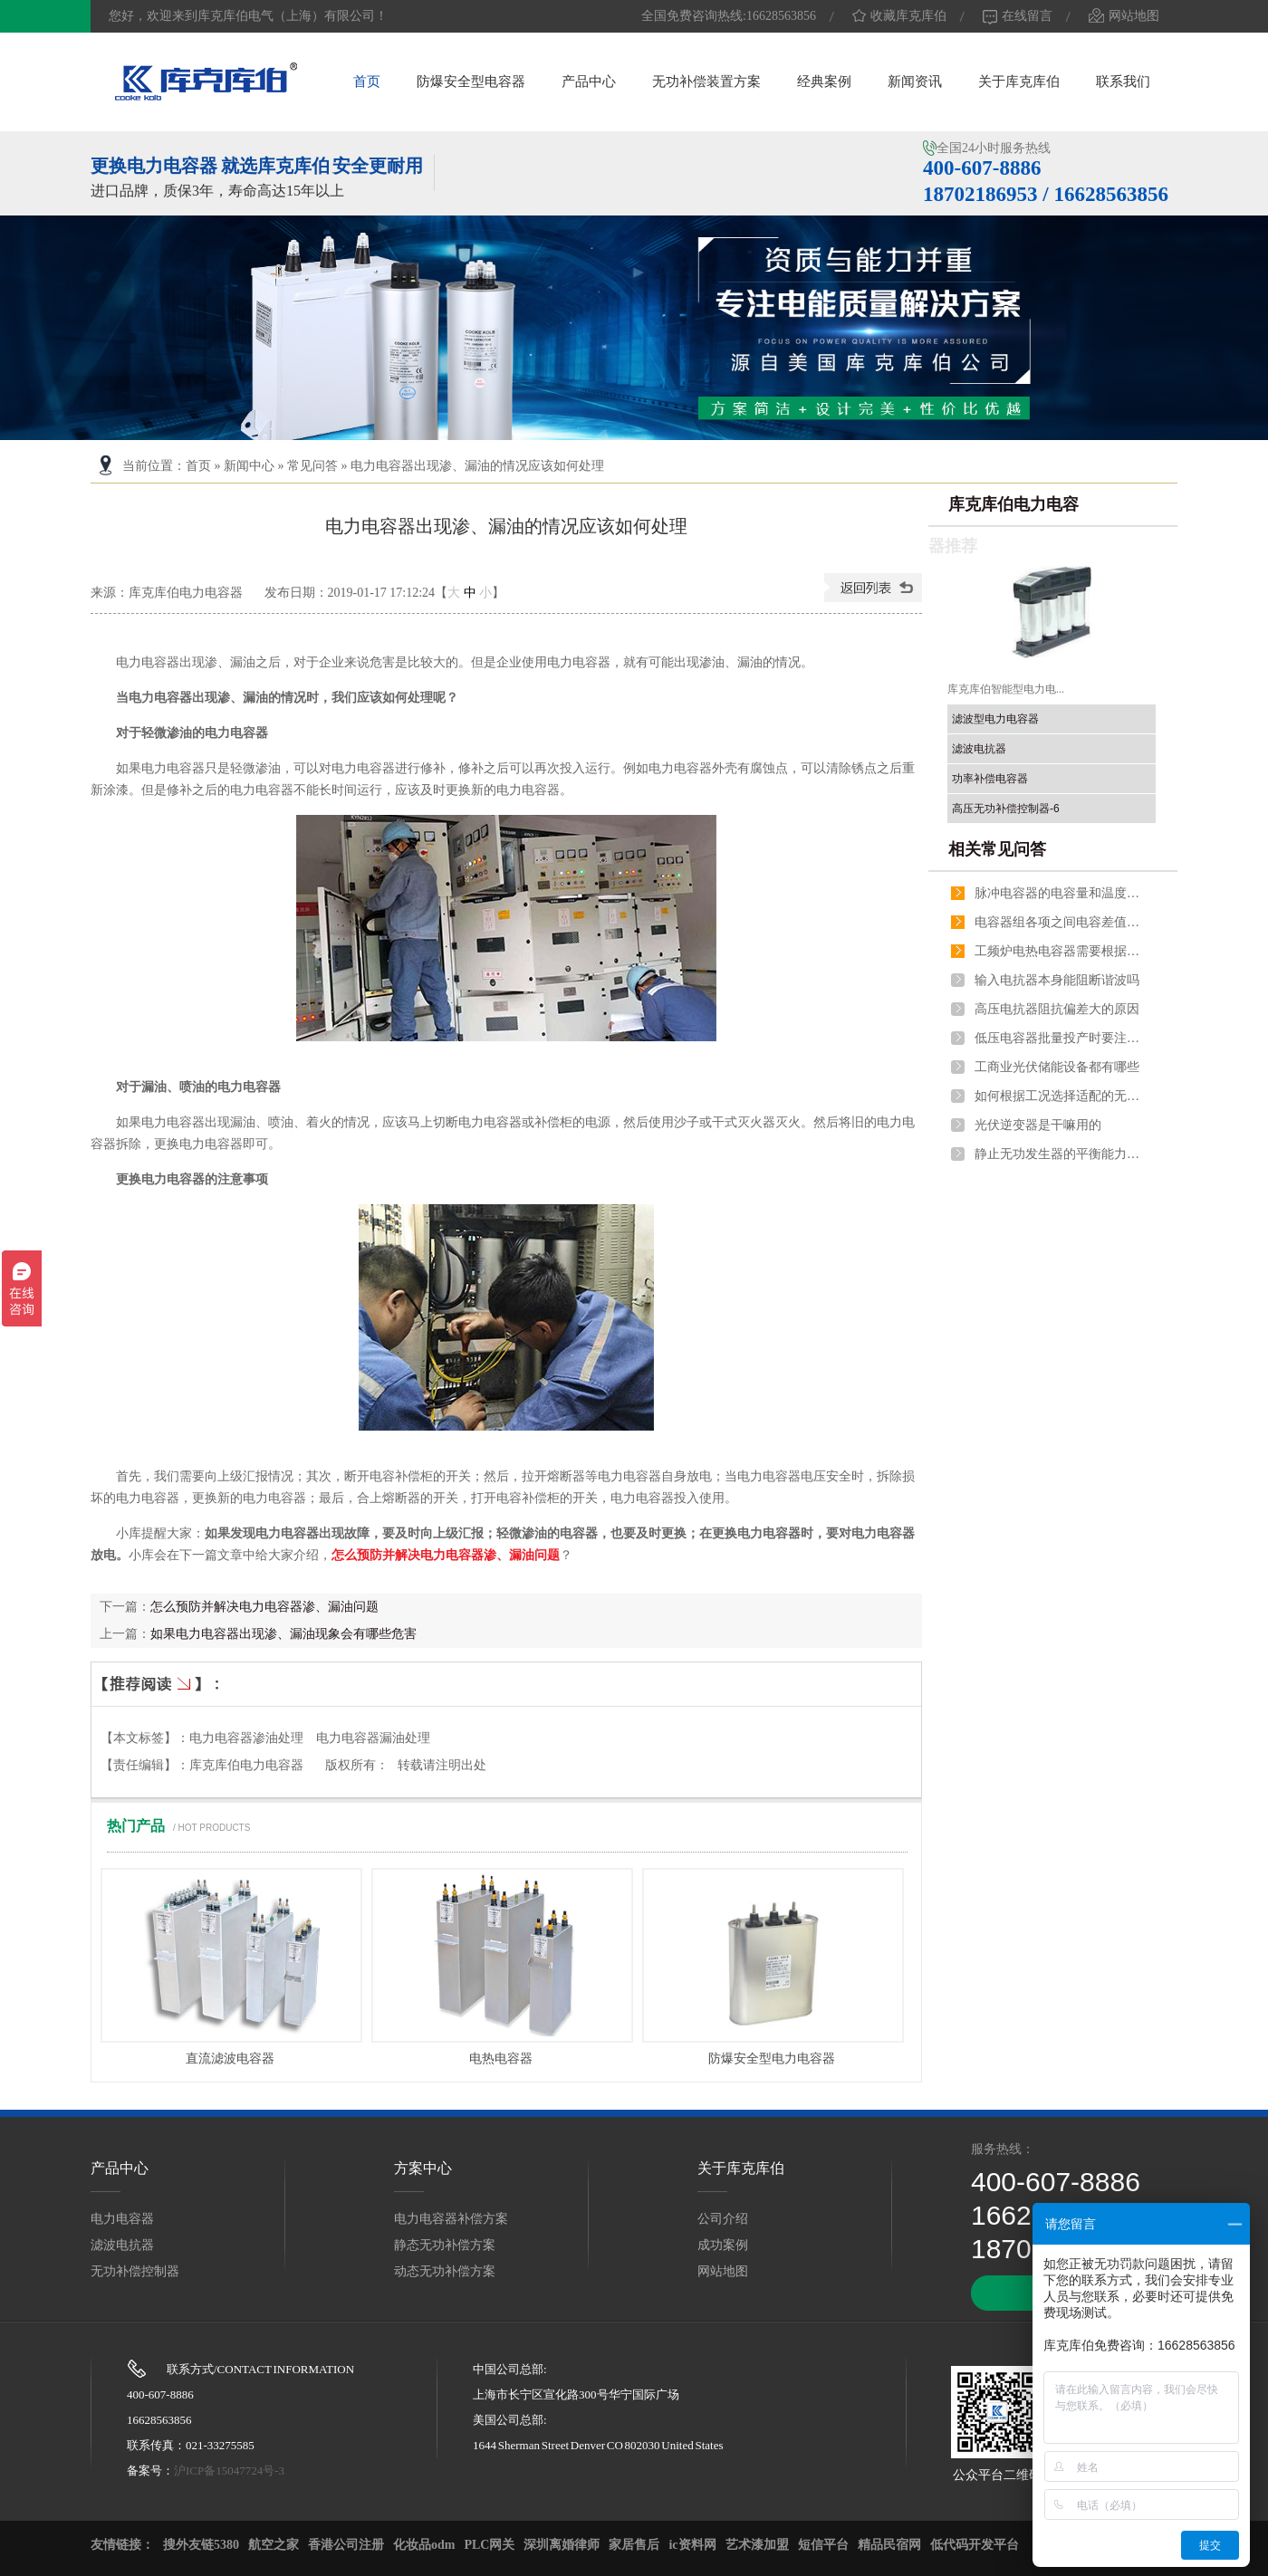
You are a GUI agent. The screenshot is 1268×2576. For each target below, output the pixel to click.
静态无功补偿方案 (444, 2245)
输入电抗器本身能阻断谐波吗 (1057, 980)
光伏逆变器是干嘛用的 (1038, 1125)
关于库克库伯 (1019, 81)
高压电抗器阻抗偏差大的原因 (1057, 1009)
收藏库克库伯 (899, 16)
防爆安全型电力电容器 (771, 2058)
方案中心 (423, 2168)
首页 (366, 81)
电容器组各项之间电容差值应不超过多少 (1061, 922)
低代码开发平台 (974, 2545)
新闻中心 (249, 466)
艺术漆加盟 (757, 2545)
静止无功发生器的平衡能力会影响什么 (1061, 1154)
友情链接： (122, 2545)
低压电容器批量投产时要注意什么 (1061, 1038)
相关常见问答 (997, 849)
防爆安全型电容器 (471, 81)
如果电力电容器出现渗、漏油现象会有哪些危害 (283, 1634)
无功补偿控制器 (135, 2271)
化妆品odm (424, 2545)
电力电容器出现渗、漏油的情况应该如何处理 (477, 466)
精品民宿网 (889, 2545)
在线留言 (1017, 16)
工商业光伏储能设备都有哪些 (1057, 1067)
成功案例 (722, 2245)
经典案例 (824, 81)
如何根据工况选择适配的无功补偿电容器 (1061, 1096)
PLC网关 (489, 2545)
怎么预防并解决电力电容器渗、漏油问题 (445, 1555)
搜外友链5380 (201, 2545)
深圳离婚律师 (562, 2545)
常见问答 (312, 466)
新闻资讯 (915, 81)
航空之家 (273, 2545)
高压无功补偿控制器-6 (1006, 808)
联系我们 (1123, 81)
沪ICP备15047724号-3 (229, 2470)
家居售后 (634, 2545)
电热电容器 (501, 2058)
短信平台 (823, 2545)
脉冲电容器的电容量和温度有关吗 (1061, 893)
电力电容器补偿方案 (451, 2219)
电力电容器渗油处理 (246, 1738)
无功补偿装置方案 (706, 81)
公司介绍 (722, 2219)
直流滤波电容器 (230, 2058)
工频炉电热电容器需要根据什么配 (1061, 951)
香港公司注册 (346, 2545)
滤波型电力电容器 (995, 719)
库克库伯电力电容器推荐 (1003, 525)
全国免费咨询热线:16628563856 (728, 16)
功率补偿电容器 (990, 778)
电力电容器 (122, 2219)
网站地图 (1124, 16)
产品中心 (589, 81)
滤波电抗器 (979, 748)
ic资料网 (692, 2545)
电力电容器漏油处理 (373, 1738)
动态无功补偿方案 (444, 2271)
